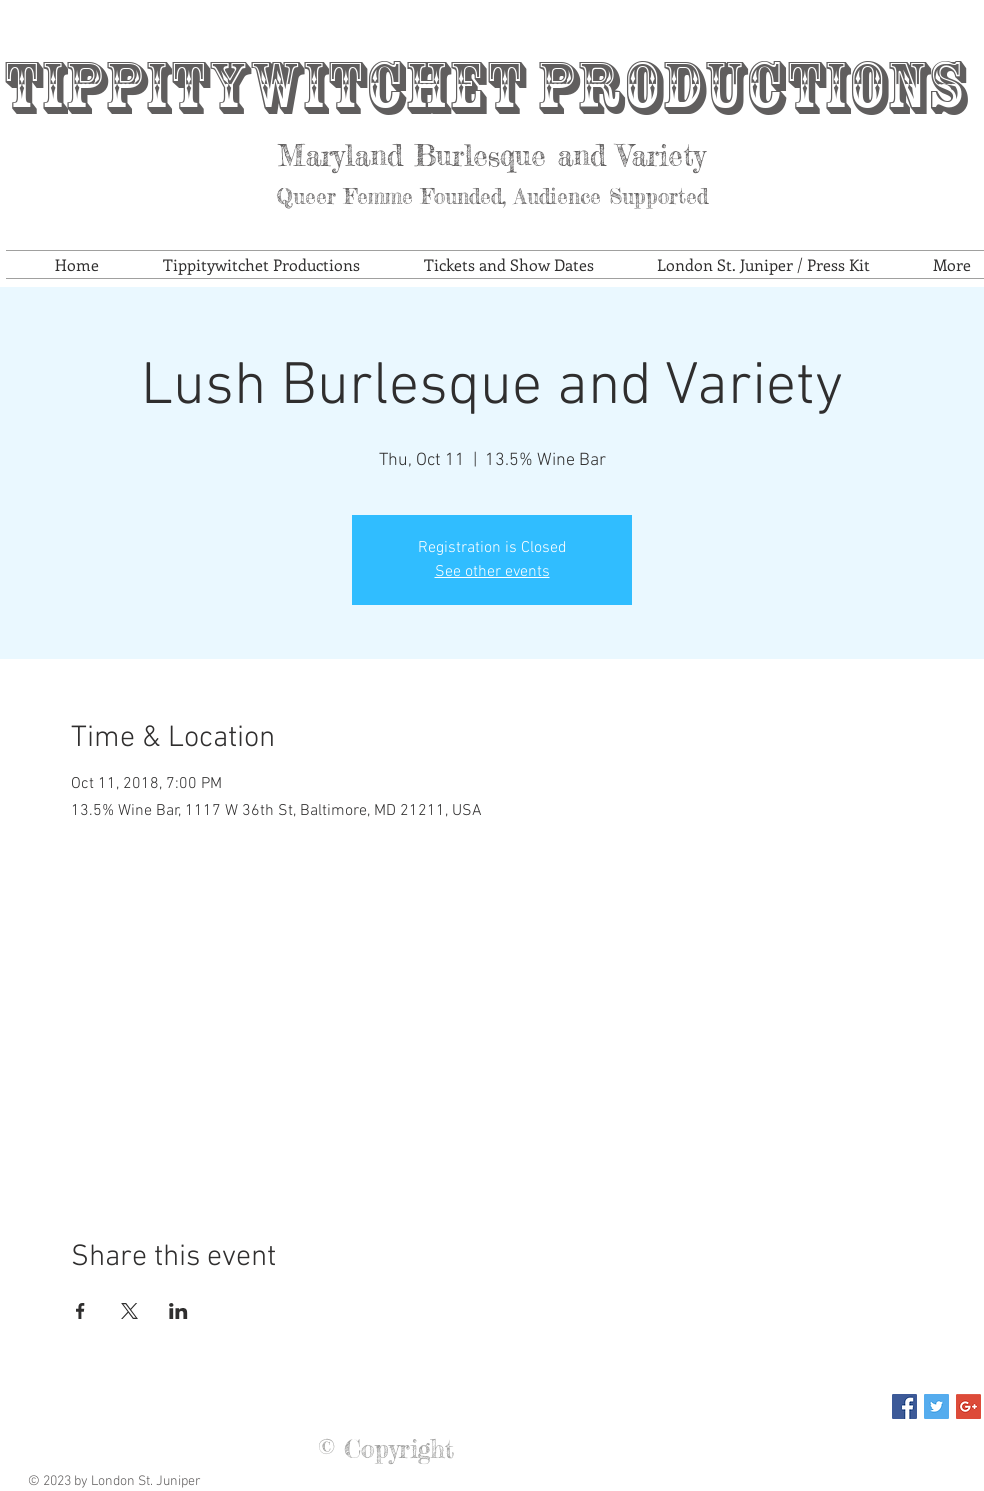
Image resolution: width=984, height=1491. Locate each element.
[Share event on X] (129, 1311)
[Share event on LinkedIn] (178, 1311)
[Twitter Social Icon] (936, 1406)
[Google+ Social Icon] (968, 1406)
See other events (492, 572)
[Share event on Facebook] (80, 1311)
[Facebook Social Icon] (904, 1406)
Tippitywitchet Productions (484, 87)
